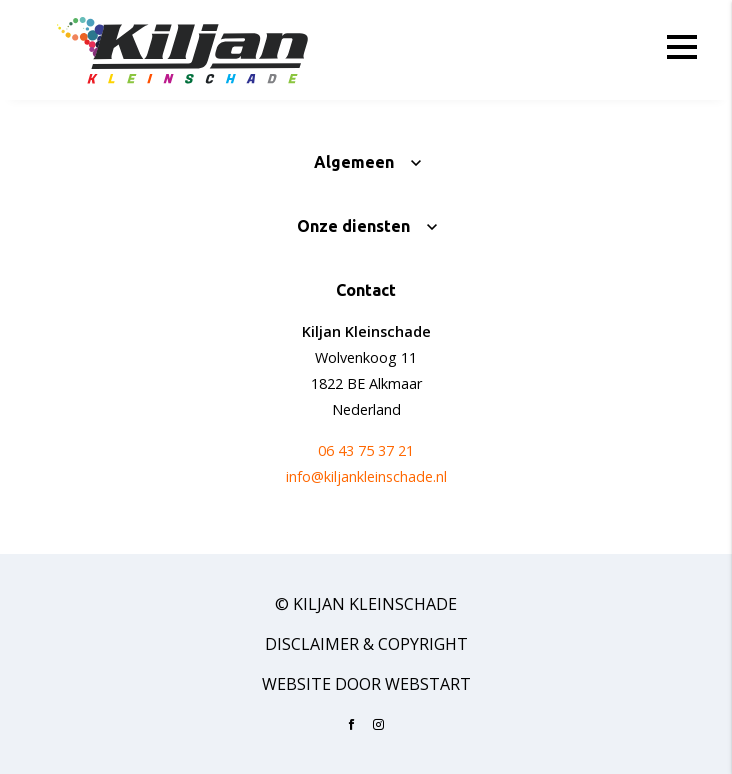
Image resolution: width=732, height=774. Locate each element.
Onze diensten (353, 226)
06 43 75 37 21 (366, 450)
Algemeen (354, 162)
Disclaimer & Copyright (366, 644)
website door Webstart (366, 684)
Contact (366, 290)
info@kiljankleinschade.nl (366, 476)
